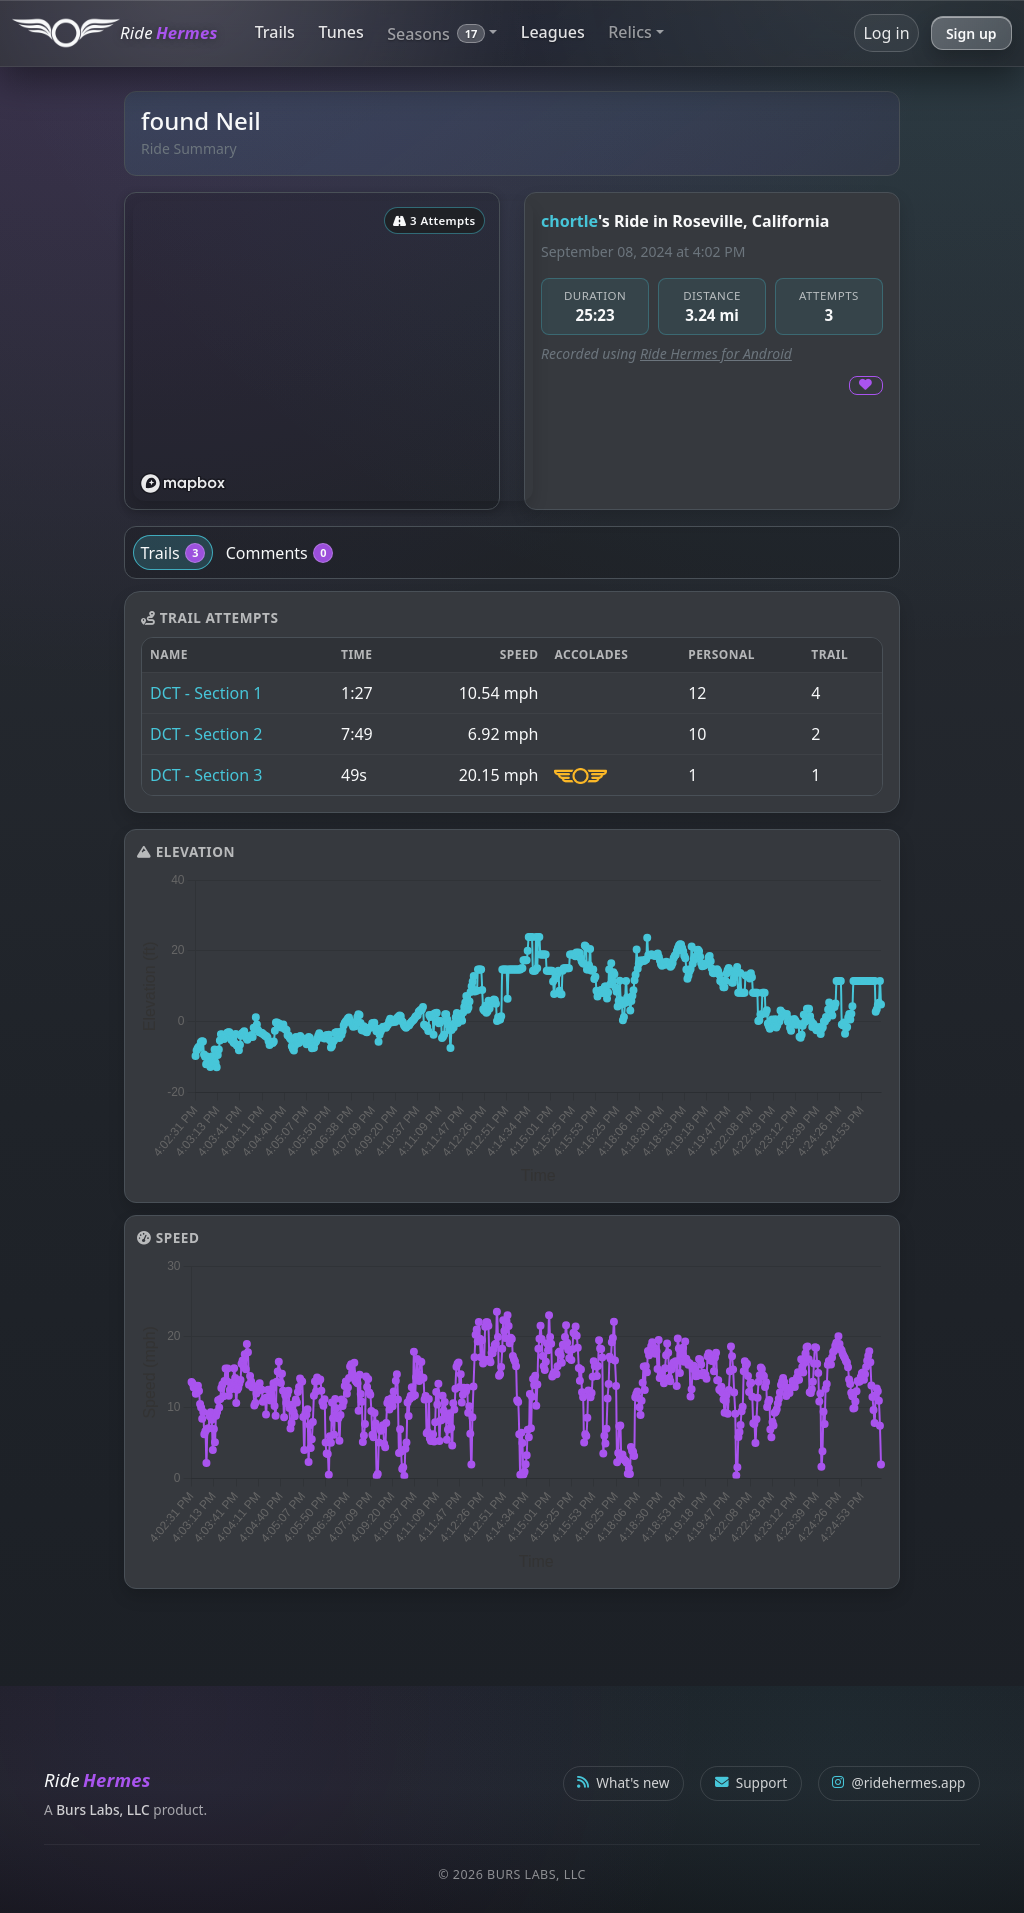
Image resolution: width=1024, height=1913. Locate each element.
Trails (275, 32)
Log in (886, 33)
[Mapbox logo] (183, 483)
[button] (442, 32)
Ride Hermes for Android (716, 353)
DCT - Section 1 (206, 693)
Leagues (553, 32)
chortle (569, 221)
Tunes (340, 32)
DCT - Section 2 (206, 734)
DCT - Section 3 (206, 775)
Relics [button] (630, 32)
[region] (333, 351)
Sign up (971, 33)
